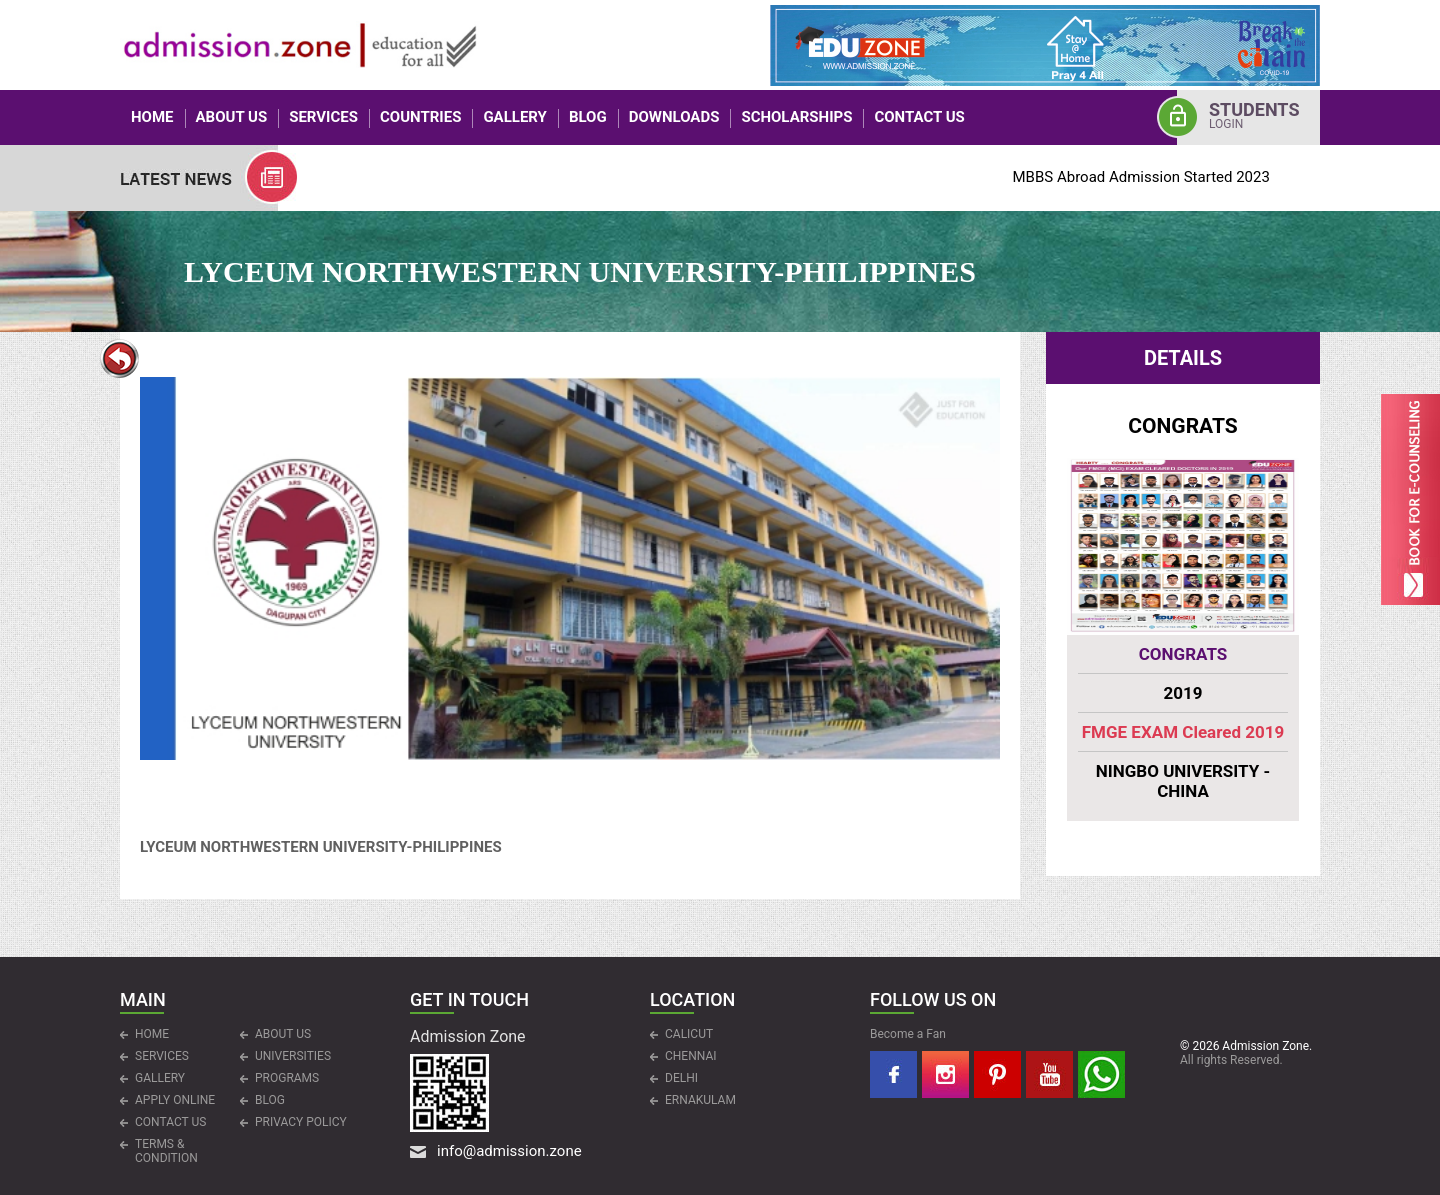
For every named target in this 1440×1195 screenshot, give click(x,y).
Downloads (674, 117)
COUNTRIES (420, 117)
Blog (588, 117)
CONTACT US (919, 117)
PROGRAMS (287, 1078)
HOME (152, 117)
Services (323, 117)
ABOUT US (232, 117)
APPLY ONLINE (175, 1100)
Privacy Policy (301, 1122)
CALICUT (689, 1034)
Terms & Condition (166, 1151)
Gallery (515, 117)
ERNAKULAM (700, 1100)
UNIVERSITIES (293, 1056)
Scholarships (796, 117)
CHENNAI (691, 1056)
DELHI (681, 1078)
